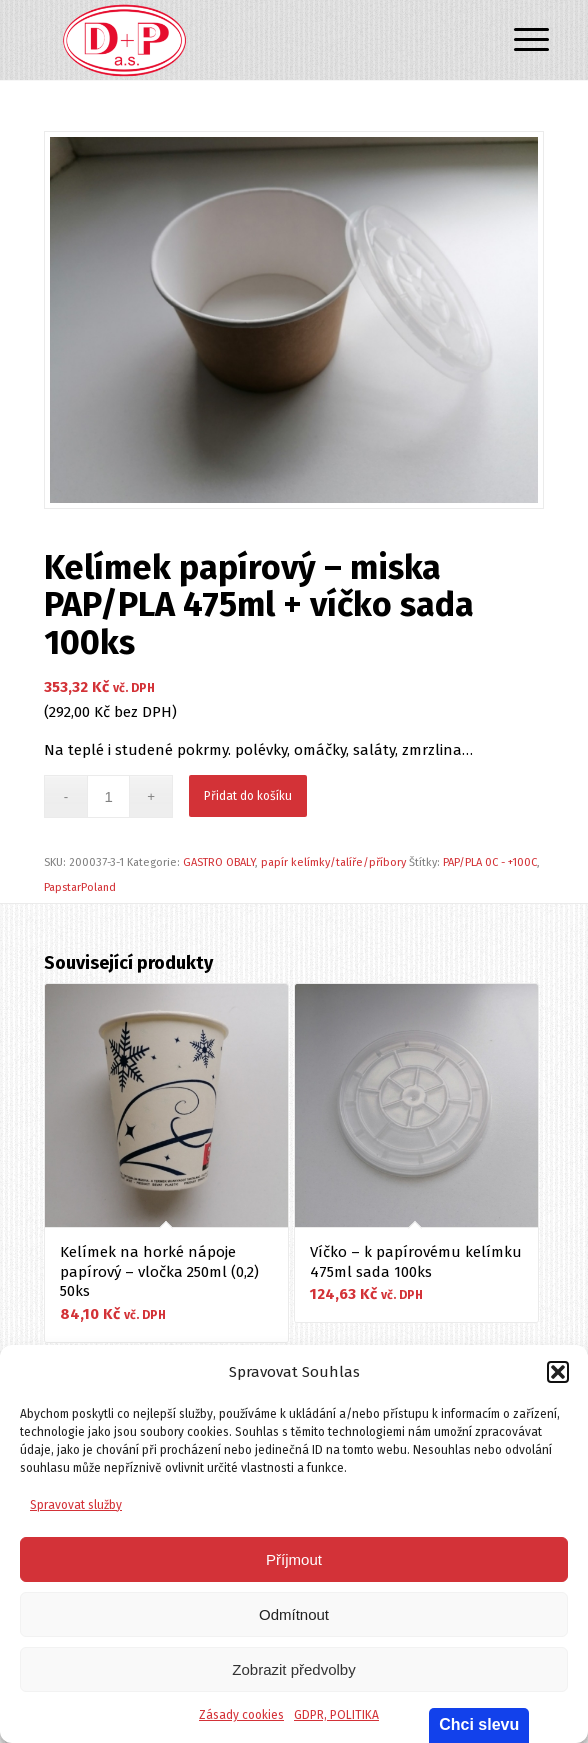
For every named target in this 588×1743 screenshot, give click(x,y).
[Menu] (516, 42)
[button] (558, 1372)
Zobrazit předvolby (293, 1669)
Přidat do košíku (248, 796)
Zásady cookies (241, 1715)
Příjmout (294, 1559)
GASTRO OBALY (219, 862)
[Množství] (108, 796)
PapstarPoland (80, 887)
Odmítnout (294, 1614)
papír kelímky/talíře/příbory (333, 862)
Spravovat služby (76, 1505)
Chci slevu (479, 1724)
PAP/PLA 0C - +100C (490, 862)
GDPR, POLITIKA (336, 1715)
